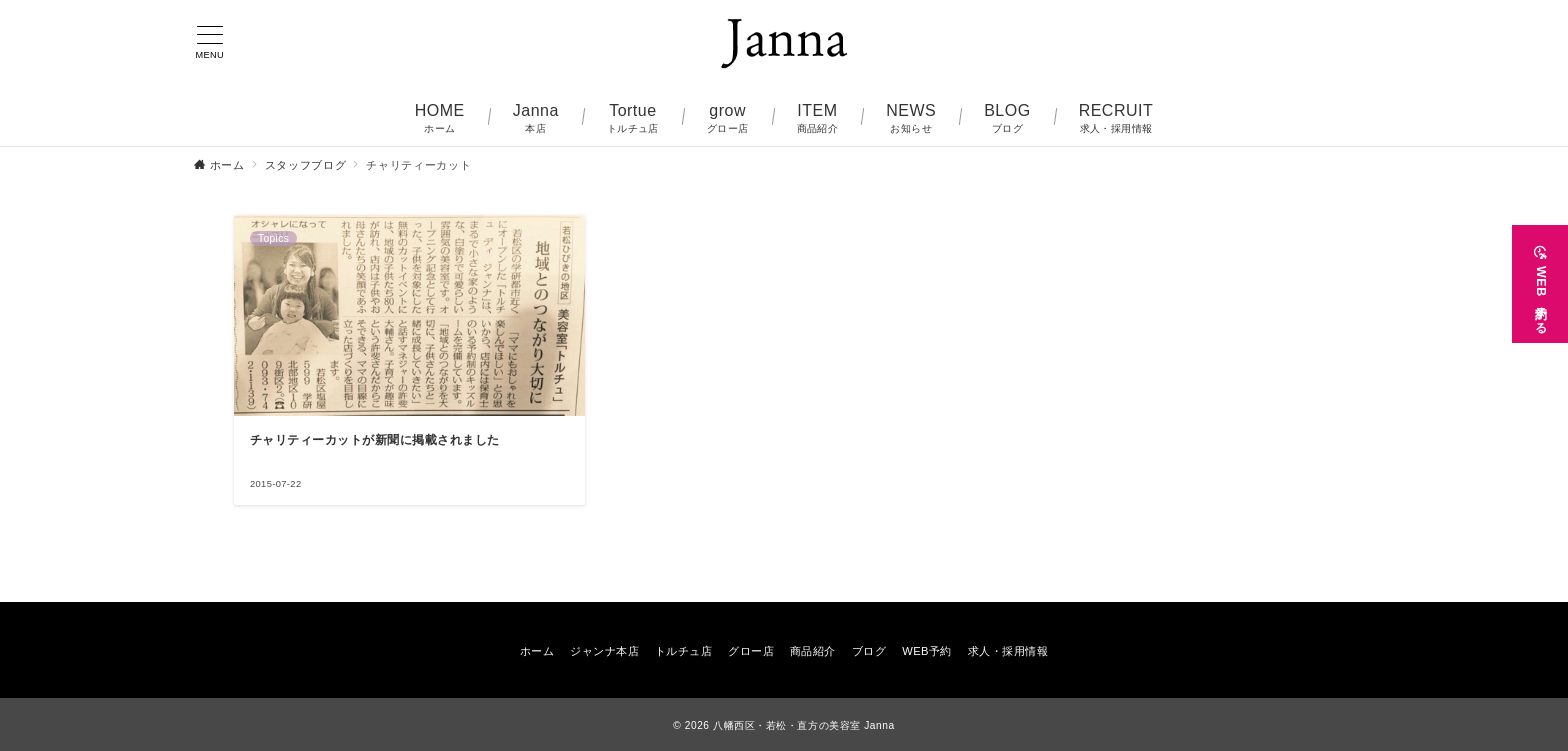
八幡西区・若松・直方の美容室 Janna (804, 725)
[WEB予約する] (1540, 284)
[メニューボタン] (210, 43)
